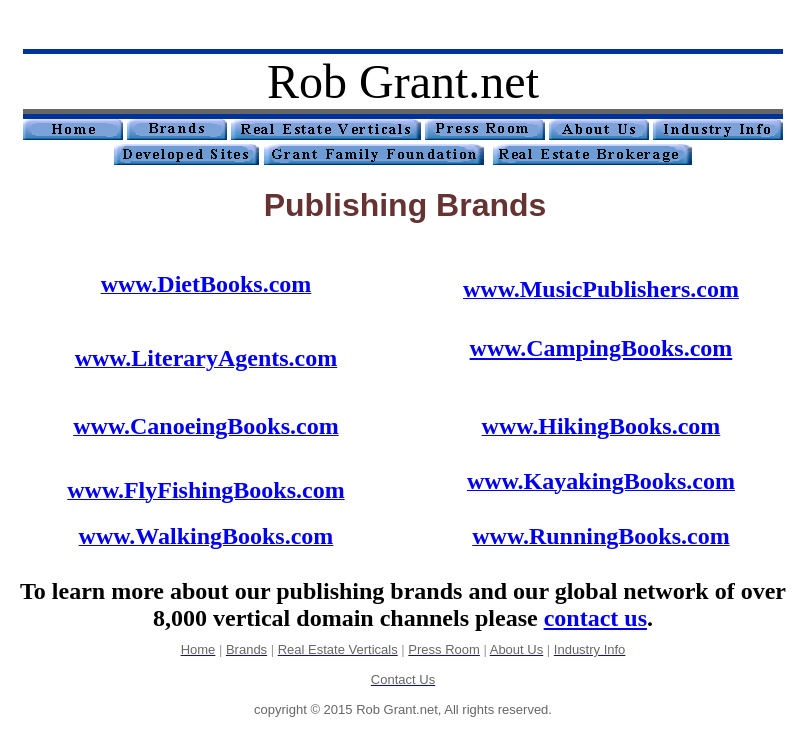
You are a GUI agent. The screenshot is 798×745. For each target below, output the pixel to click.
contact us (595, 618)
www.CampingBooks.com (601, 348)
